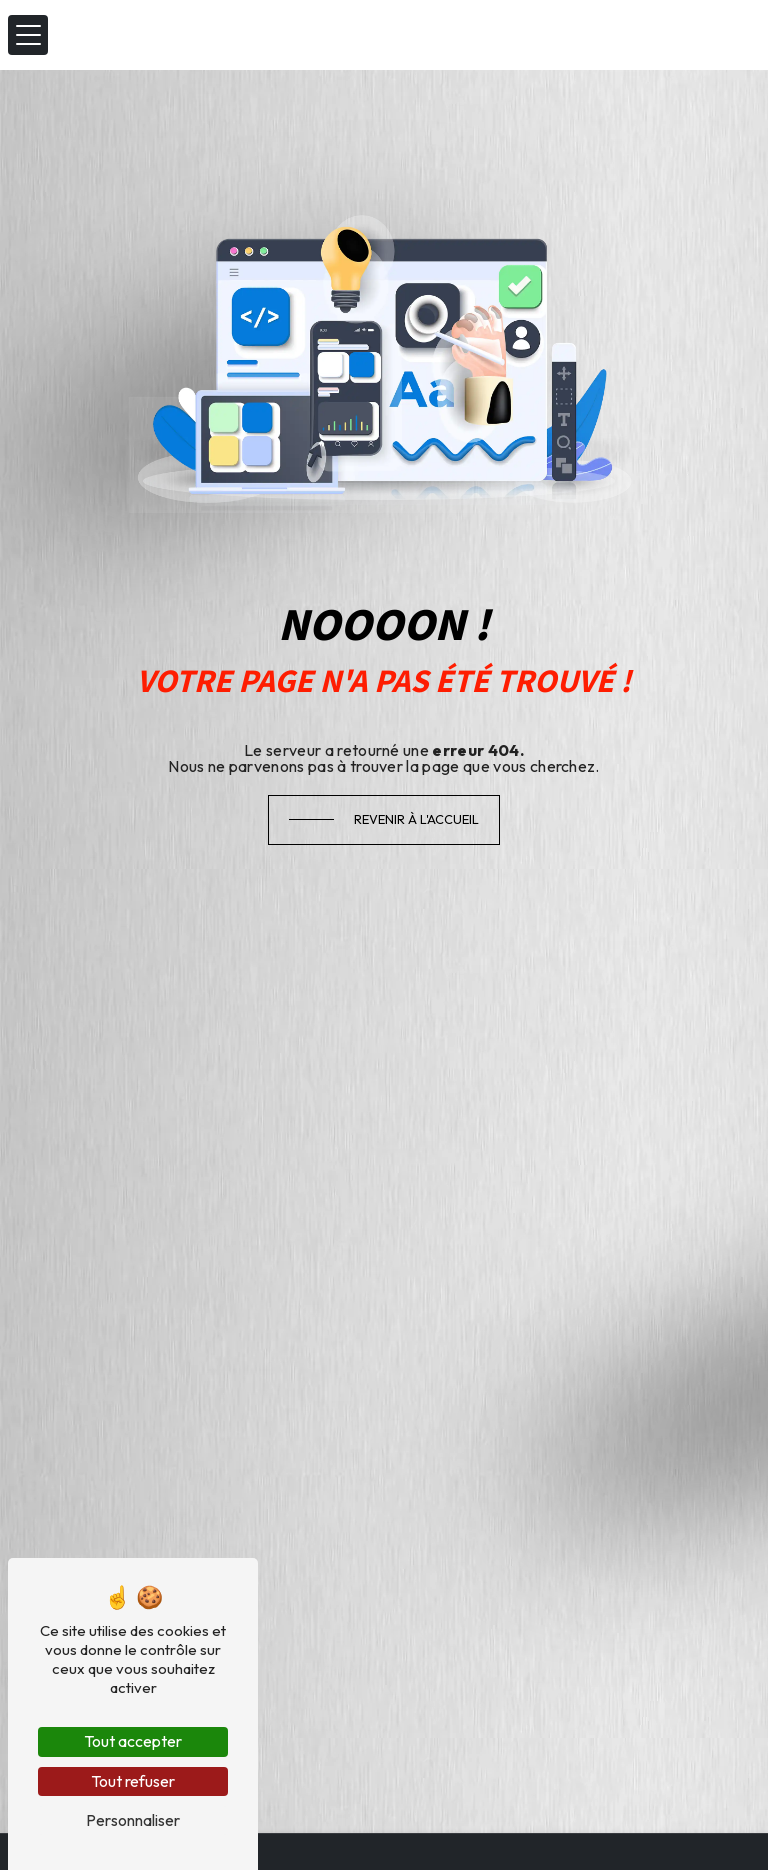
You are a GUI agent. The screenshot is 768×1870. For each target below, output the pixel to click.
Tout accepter (133, 1741)
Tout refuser (133, 1781)
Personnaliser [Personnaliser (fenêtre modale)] (133, 1820)
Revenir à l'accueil (416, 819)
